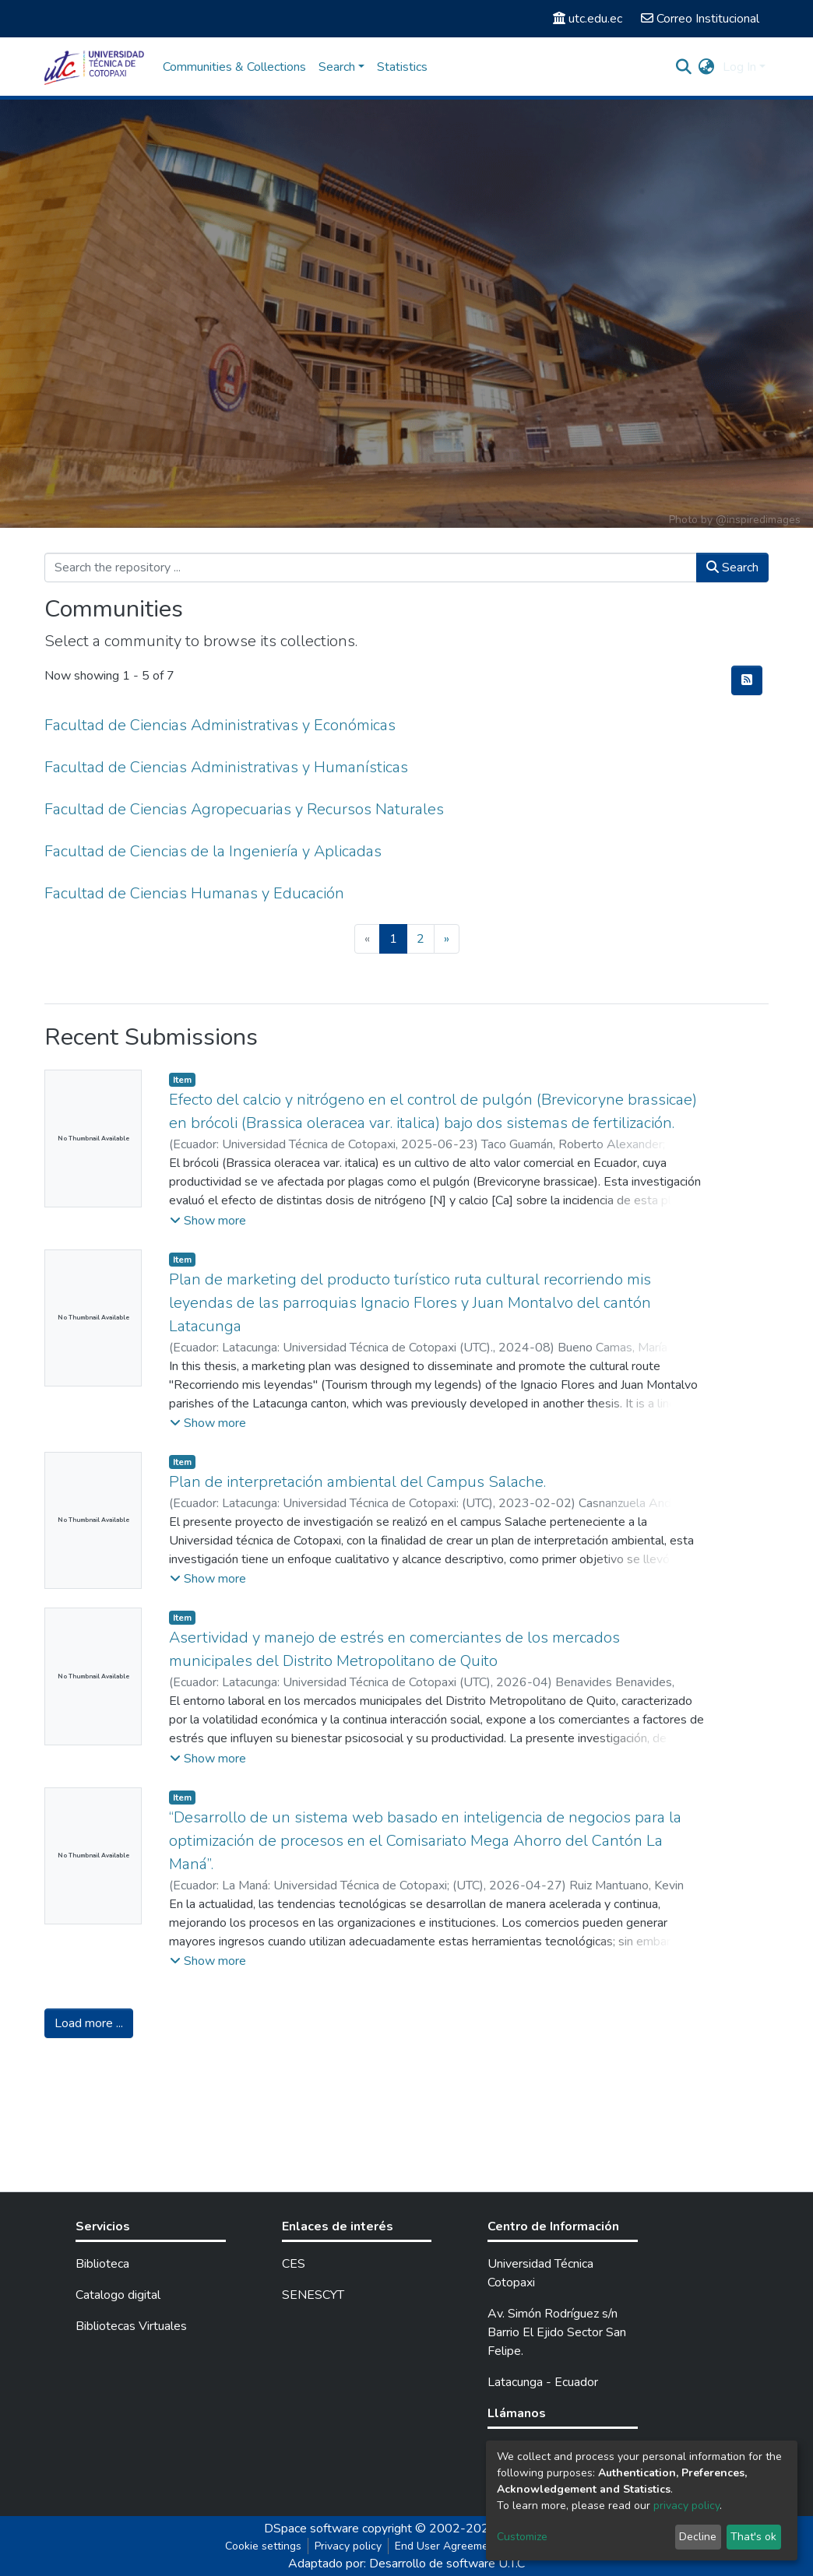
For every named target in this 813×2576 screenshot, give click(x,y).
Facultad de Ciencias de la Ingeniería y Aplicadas (213, 851)
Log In (739, 67)
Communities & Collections (234, 67)
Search (732, 567)
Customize (522, 2536)
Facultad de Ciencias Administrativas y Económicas (220, 725)
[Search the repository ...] (370, 567)
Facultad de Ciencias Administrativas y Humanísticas (226, 767)
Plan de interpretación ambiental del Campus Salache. (357, 1481)
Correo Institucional (700, 18)
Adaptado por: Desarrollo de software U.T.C (406, 2563)
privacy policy (686, 2505)
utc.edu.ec (587, 18)
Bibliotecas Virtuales (131, 2326)
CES (293, 2263)
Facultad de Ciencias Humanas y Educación (194, 893)
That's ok (753, 2536)
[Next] (446, 939)
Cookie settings (263, 2546)
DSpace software (311, 2528)
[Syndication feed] (746, 680)
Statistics (402, 67)
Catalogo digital (118, 2295)
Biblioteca (102, 2263)
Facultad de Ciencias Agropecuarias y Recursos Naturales (244, 809)
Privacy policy (348, 2546)
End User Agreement (446, 2546)
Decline (697, 2536)
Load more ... (89, 2023)
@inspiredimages (758, 519)
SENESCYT (313, 2295)
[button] (707, 67)
